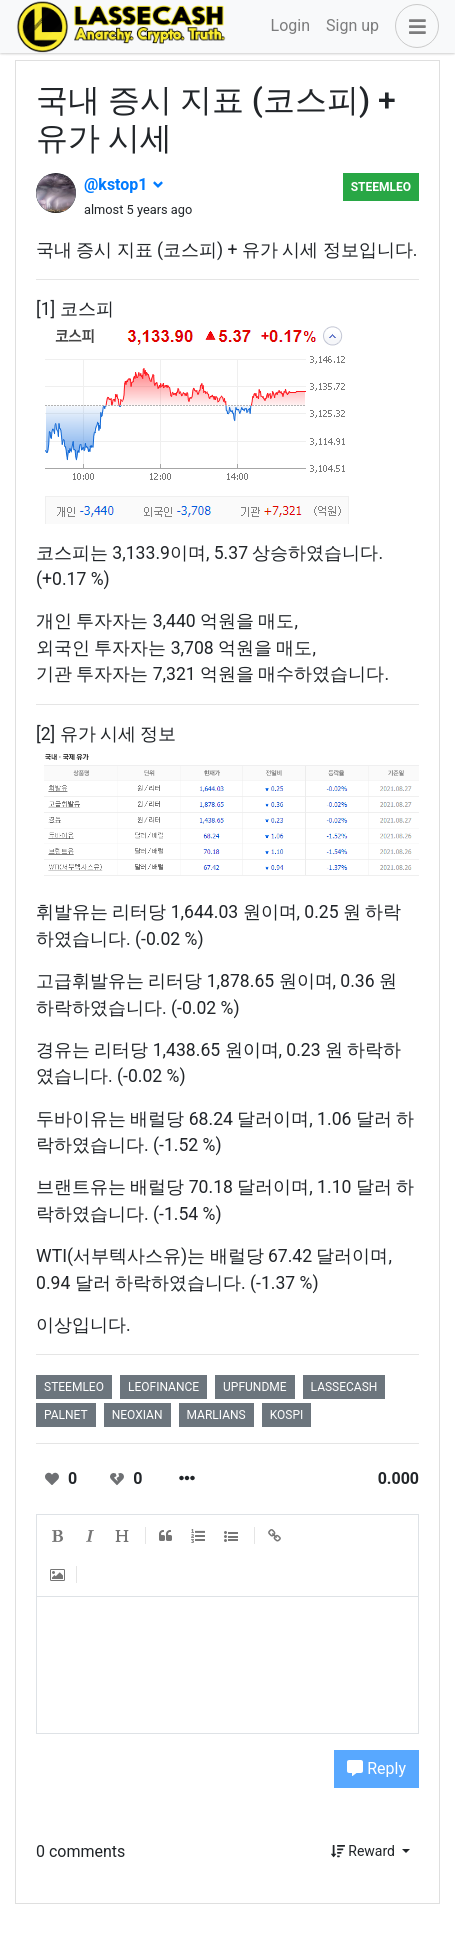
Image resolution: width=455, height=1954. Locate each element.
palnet (66, 1415)
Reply (376, 1768)
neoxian (137, 1415)
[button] (413, 26)
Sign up (352, 25)
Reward (365, 1851)
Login (290, 25)
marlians (216, 1415)
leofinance (163, 1387)
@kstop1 (124, 184)
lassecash (344, 1387)
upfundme (255, 1387)
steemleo (381, 187)
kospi (287, 1415)
